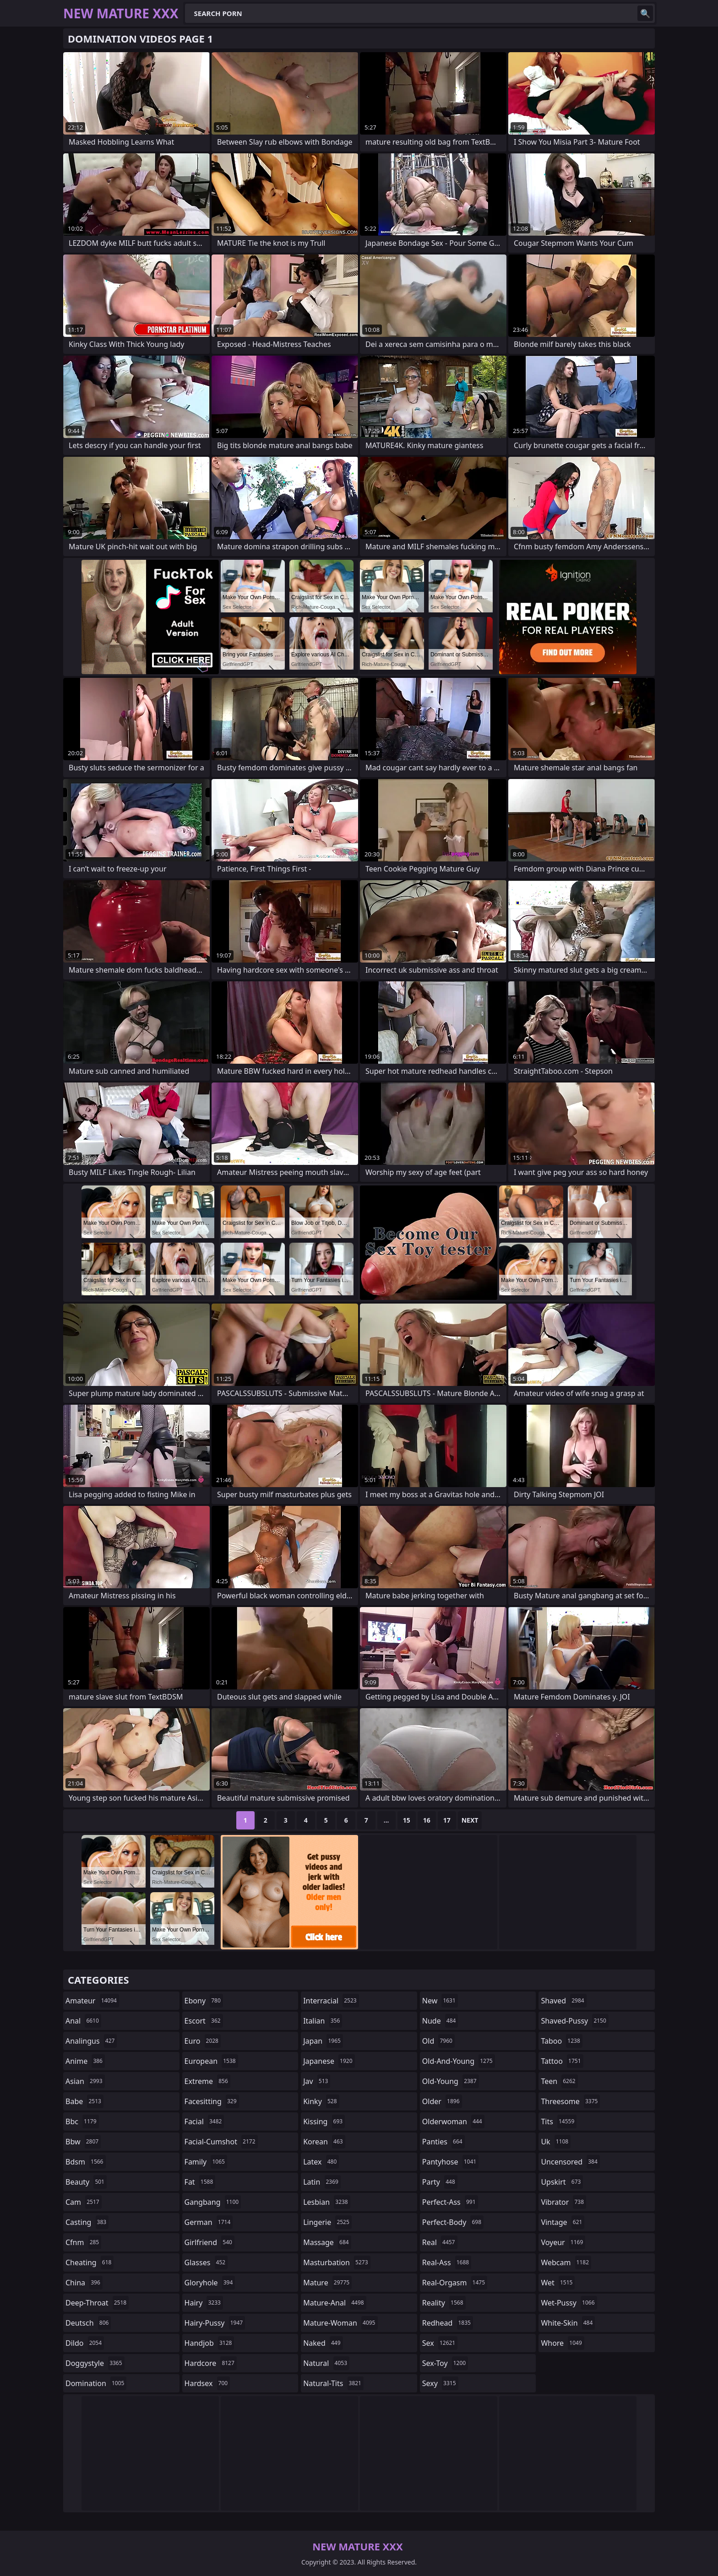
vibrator (563, 2202)
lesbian (326, 2202)
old (438, 2041)
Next (470, 1820)
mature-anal (334, 2303)
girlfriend (209, 2242)
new (440, 2001)
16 (426, 1820)
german (209, 2222)
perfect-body (453, 2222)
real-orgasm (454, 2282)
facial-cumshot (221, 2141)
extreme (207, 2081)
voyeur (563, 2242)
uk (556, 2141)
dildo (84, 2343)
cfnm (83, 2242)
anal (83, 2021)
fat (200, 2182)
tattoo (562, 2061)
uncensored (570, 2162)
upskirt (562, 2182)
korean (324, 2141)
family (206, 2162)
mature (327, 2282)
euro (203, 2041)
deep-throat (97, 2303)
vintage (562, 2222)
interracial (331, 2001)
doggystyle (95, 2363)
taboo (561, 2041)
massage (327, 2242)
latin (322, 2182)
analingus (91, 2041)
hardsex (207, 2383)
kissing (324, 2121)
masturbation (336, 2262)
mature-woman (340, 2323)
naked (323, 2343)
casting (87, 2222)
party (439, 2182)
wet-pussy (569, 2303)
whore (562, 2343)
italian (322, 2021)
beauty (86, 2182)
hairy (204, 2303)
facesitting (212, 2101)
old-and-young (458, 2061)
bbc (82, 2121)
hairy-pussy (215, 2323)
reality (444, 2303)
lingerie (327, 2222)
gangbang (213, 2202)
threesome (570, 2101)
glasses (206, 2262)
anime (85, 2061)
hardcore (211, 2363)
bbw (83, 2141)
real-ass (446, 2262)
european (211, 2061)
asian (85, 2081)
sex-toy (445, 2363)
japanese (328, 2061)
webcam (566, 2262)
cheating (89, 2262)
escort (204, 2021)
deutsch (88, 2323)
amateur (92, 2001)
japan (323, 2041)
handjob (209, 2343)
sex (439, 2343)
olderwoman (453, 2121)
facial (204, 2121)
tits (559, 2121)
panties (443, 2141)
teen (559, 2081)
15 (406, 1820)
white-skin (568, 2323)
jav (316, 2081)
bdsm (85, 2162)
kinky (321, 2101)
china (84, 2282)
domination (95, 2383)
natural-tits (333, 2383)
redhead (447, 2323)
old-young (450, 2081)
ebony (204, 2001)
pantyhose (450, 2162)
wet (558, 2282)
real (439, 2242)
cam (83, 2202)
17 (447, 1820)
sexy (440, 2383)
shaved (563, 2001)
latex (321, 2162)
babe (84, 2101)
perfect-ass (450, 2202)
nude (440, 2021)
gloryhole (210, 2282)
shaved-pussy (574, 2021)
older (442, 2101)
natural (326, 2363)
